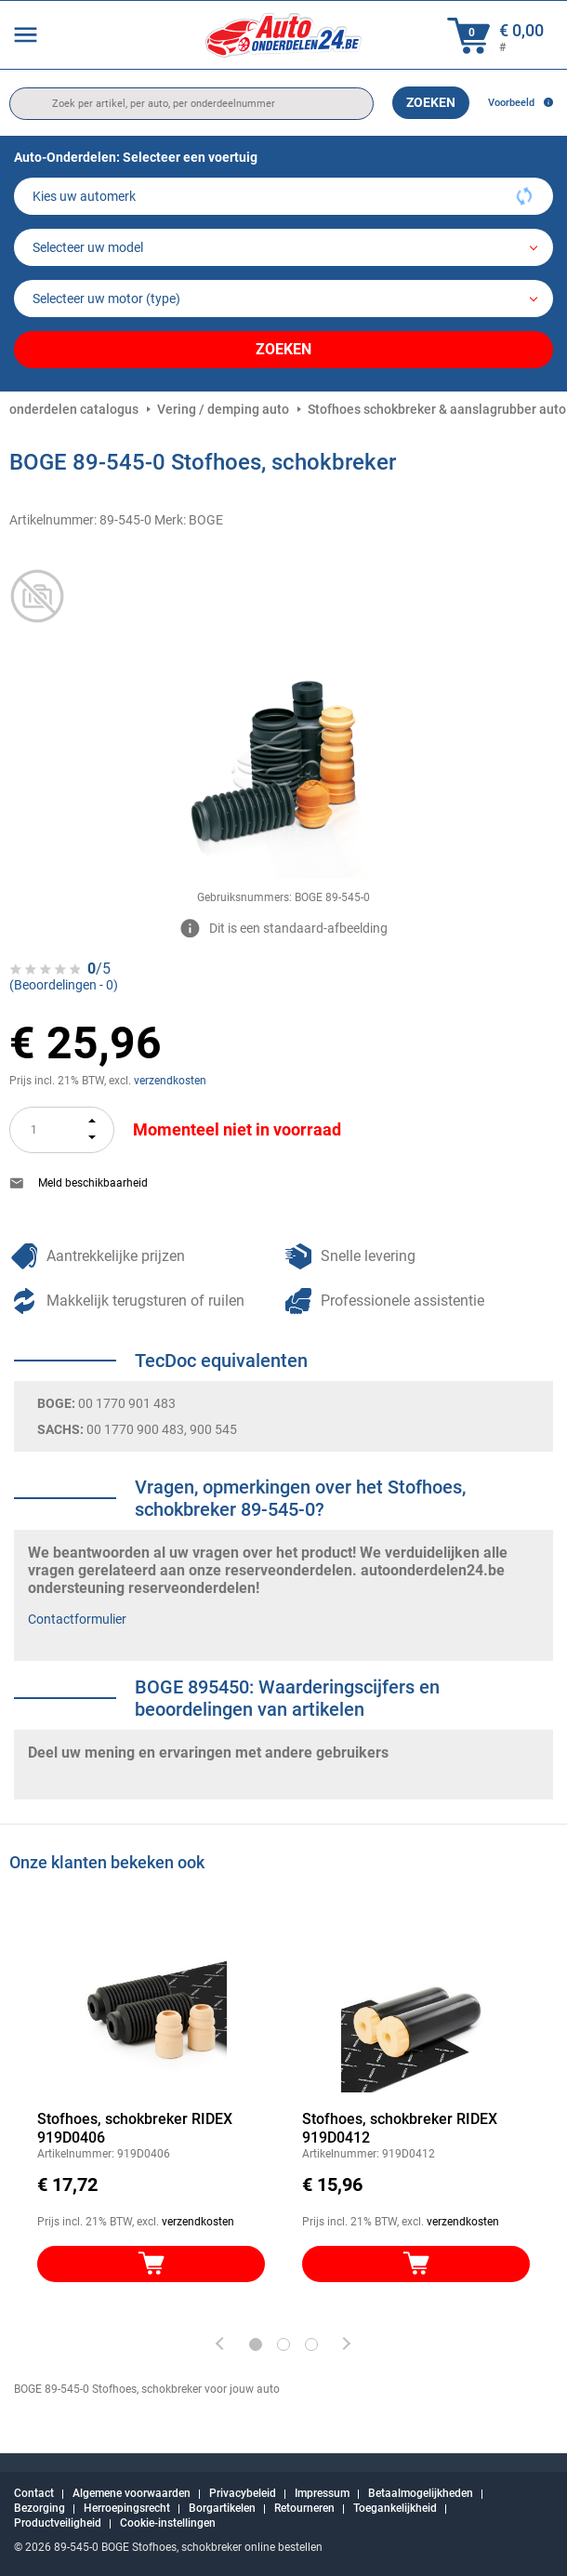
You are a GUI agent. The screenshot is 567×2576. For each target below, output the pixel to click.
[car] (283, 298)
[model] (283, 247)
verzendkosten (170, 1080)
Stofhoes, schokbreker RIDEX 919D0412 (399, 2128)
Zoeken (430, 102)
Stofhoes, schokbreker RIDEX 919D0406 (134, 2128)
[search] (191, 103)
